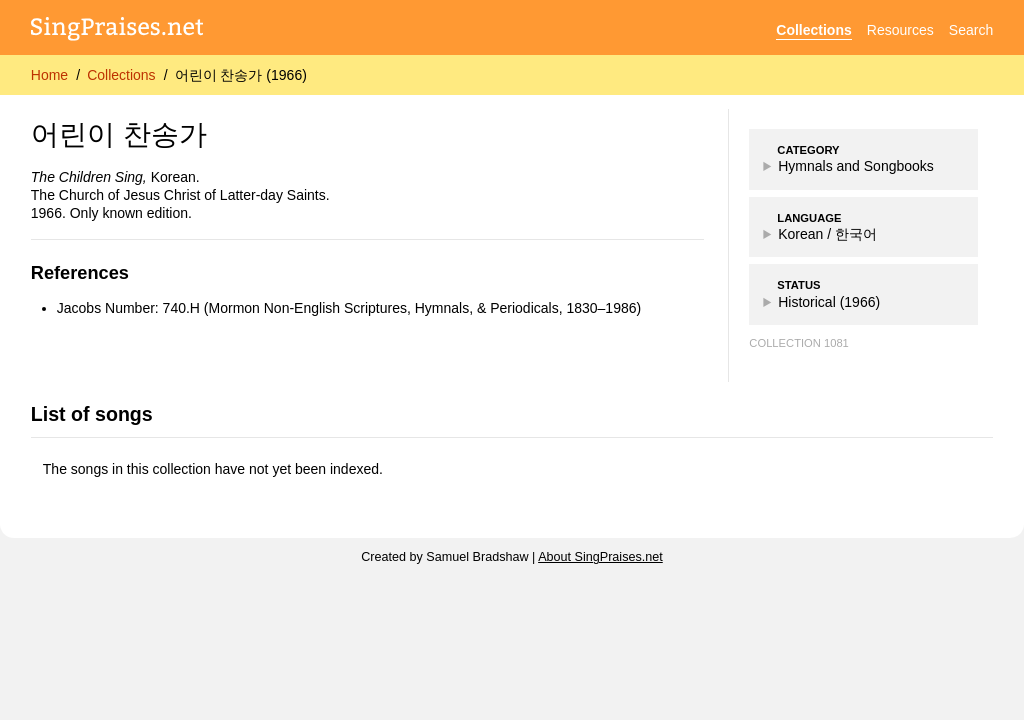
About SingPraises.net (600, 557)
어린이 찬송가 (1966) (241, 75)
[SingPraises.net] (117, 30)
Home (49, 75)
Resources (900, 30)
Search (971, 30)
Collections (813, 30)
